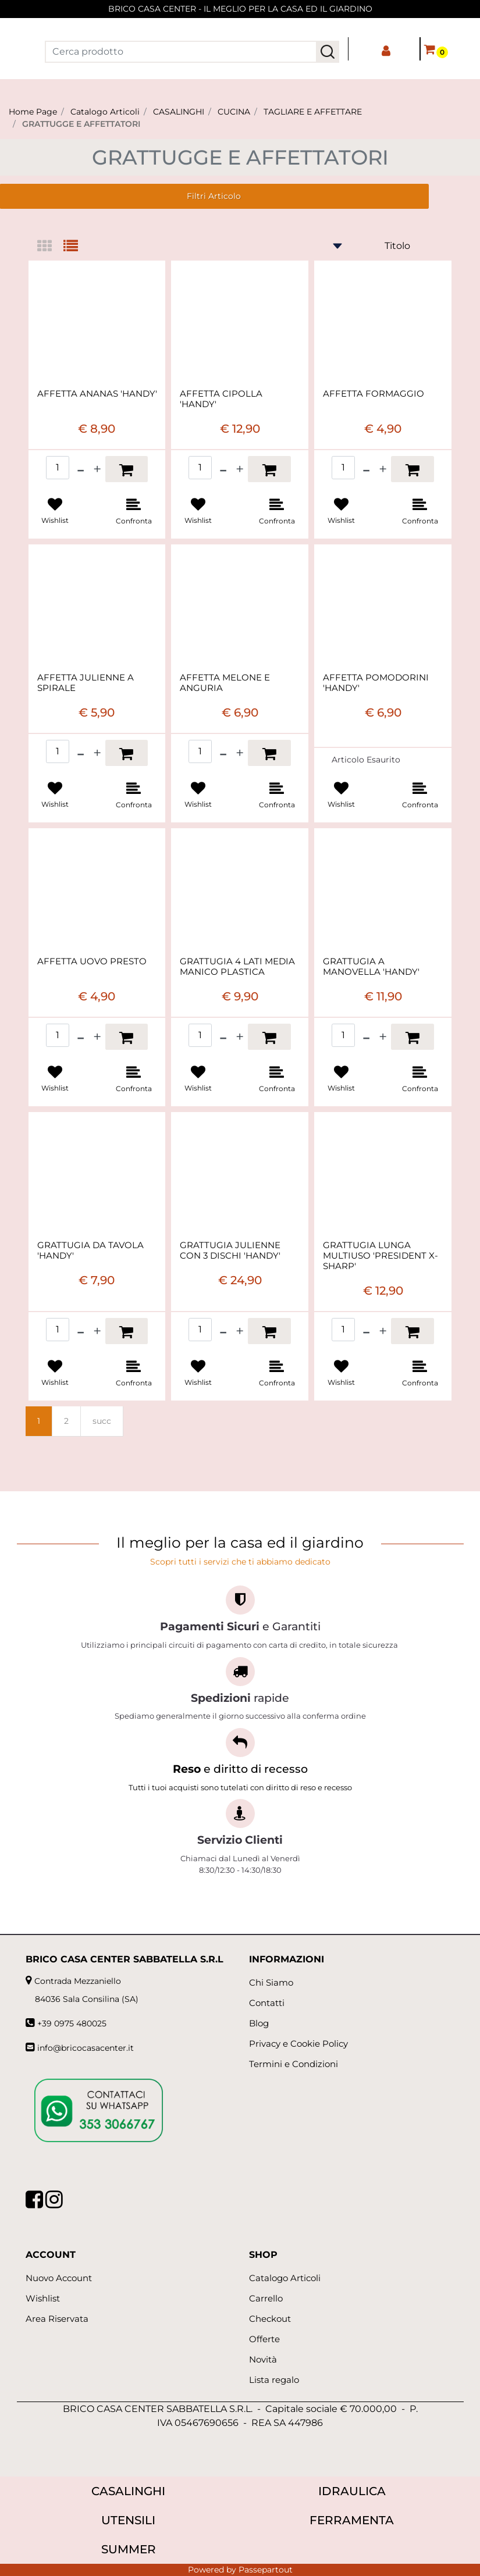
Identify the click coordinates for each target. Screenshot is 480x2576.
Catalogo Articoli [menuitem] (285, 2277)
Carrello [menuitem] (266, 2298)
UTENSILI (128, 2520)
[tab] (50, 247)
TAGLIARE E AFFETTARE (313, 111)
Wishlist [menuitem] (43, 2298)
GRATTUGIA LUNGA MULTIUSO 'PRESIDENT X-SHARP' (380, 1255)
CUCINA (234, 111)
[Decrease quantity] (80, 469)
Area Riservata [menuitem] (57, 2318)
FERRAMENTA (352, 2520)
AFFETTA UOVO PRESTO (92, 961)
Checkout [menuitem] (270, 2318)
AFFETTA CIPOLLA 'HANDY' (221, 399)
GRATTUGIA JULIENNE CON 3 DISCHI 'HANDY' (230, 1250)
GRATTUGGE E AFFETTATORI (81, 124)
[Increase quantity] (97, 469)
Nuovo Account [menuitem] (59, 2277)
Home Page (33, 111)
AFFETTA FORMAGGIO (373, 394)
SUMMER (128, 2549)
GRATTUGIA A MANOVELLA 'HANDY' (371, 966)
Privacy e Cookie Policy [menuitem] (298, 2043)
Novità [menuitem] (263, 2359)
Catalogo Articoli (105, 111)
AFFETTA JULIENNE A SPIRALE (85, 682)
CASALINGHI (178, 111)
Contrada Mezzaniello (77, 1981)
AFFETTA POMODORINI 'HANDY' (376, 682)
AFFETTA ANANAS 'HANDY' (97, 394)
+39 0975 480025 (71, 2023)
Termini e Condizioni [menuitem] (293, 2063)
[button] (327, 52)
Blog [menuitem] (259, 2023)
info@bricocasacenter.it (85, 2048)
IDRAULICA (352, 2491)
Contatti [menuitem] (267, 2002)
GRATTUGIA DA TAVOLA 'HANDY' (90, 1250)
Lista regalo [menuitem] (274, 2379)
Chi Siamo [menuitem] (271, 1982)
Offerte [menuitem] (264, 2339)
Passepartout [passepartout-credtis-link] (266, 2569)
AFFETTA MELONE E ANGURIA (225, 682)
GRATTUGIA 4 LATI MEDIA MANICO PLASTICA (237, 966)
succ (102, 1421)
